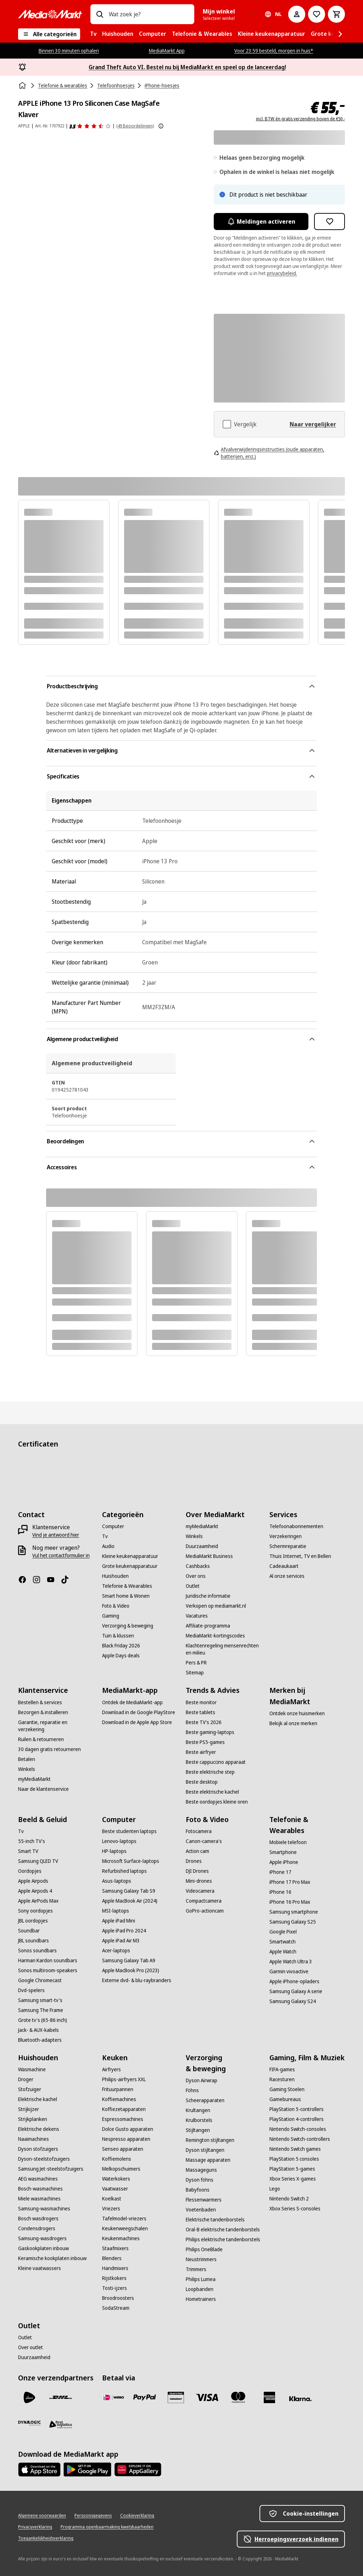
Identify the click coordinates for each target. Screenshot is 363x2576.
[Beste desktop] (202, 1781)
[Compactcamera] (204, 1900)
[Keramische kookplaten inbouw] (52, 2258)
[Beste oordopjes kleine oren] (217, 1801)
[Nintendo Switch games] (295, 2149)
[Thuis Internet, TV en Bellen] (300, 1556)
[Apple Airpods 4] (35, 1890)
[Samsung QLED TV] (38, 1861)
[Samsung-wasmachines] (44, 2208)
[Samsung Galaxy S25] (292, 1921)
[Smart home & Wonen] (126, 1595)
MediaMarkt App (167, 50)
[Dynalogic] (29, 2423)
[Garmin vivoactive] (288, 1971)
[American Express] (269, 2397)
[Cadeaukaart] (283, 1566)
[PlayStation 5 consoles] (294, 2158)
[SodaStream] (115, 2308)
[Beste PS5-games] (205, 1742)
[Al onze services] (287, 1576)
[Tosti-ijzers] (114, 2288)
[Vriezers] (111, 2208)
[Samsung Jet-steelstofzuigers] (50, 2168)
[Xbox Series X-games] (292, 2178)
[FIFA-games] (282, 2069)
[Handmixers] (115, 2268)
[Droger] (25, 2079)
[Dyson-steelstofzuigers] (44, 2158)
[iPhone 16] (280, 1892)
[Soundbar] (29, 1930)
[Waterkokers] (116, 2178)
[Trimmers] (196, 2269)
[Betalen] (26, 1759)
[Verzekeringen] (285, 1536)
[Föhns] (192, 2090)
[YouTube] (53, 1579)
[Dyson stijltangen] (205, 2150)
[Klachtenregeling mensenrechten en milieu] (223, 1649)
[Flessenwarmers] (204, 2199)
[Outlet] (193, 1586)
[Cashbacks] (198, 1566)
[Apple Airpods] (33, 1881)
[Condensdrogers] (36, 2228)
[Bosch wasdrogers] (38, 2218)
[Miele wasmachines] (39, 2198)
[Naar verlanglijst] (316, 14)
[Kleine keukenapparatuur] (130, 1556)
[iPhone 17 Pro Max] (289, 1882)
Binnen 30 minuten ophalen (69, 50)
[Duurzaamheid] (202, 1546)
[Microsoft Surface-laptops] (130, 1861)
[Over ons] (196, 1576)
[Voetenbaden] (201, 2209)
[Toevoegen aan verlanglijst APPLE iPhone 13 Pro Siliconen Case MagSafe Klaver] (329, 221)
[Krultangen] (198, 2110)
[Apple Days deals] (121, 1655)
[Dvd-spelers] (31, 1990)
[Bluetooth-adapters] (40, 2040)
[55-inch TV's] (31, 1841)
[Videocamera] (200, 1890)
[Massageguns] (201, 2169)
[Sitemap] (195, 1672)
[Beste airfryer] (201, 1752)
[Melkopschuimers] (121, 2168)
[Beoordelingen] (90, 126)
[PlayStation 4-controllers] (296, 2119)
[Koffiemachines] (119, 2099)
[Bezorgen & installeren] (43, 1712)
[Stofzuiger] (29, 2089)
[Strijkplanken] (32, 2119)
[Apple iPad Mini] (118, 1920)
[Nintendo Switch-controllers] (299, 2139)
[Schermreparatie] (287, 1546)
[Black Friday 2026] (121, 1645)
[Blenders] (112, 2258)
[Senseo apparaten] (122, 2149)
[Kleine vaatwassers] (39, 2268)
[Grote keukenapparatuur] (129, 1566)
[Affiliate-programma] (208, 1625)
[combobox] (149, 14)
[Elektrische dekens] (38, 2129)
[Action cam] (197, 1851)
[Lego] (274, 2188)
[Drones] (194, 1861)
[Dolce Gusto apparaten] (127, 2129)
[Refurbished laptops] (124, 1871)
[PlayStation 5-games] (292, 2168)
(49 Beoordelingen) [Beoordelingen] (135, 126)
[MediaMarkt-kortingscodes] (215, 1635)
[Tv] (105, 1536)
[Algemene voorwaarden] (42, 2515)
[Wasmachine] (32, 2069)
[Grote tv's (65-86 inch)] (42, 2020)
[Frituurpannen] (117, 2089)
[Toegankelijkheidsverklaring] (45, 2538)
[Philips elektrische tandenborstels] (223, 2239)
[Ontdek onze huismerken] (297, 1713)
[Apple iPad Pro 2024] (124, 1930)
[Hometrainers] (201, 2299)
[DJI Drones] (197, 1871)
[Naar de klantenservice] (43, 1789)
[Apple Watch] (282, 1951)
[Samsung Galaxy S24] (292, 2001)
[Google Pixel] (283, 1931)
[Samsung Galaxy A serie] (295, 1991)
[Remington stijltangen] (210, 2140)
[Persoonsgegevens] (93, 2515)
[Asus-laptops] (116, 1881)
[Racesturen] (282, 2079)
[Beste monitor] (201, 1702)
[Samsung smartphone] (293, 1911)
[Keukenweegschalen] (125, 2228)
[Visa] (207, 2397)
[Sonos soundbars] (37, 1950)
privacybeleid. (282, 273)
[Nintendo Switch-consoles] (297, 2129)
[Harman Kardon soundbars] (47, 1960)
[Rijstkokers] (114, 2278)
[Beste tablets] (200, 1712)
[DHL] (60, 2397)
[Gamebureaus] (285, 2099)
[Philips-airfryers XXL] (124, 2079)
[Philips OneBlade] (204, 2249)
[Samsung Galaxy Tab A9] (128, 1960)
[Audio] (108, 1546)
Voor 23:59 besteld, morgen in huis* (273, 50)
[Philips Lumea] (201, 2279)
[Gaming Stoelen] (287, 2089)
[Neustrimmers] (201, 2259)
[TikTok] (68, 1579)
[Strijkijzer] (28, 2109)
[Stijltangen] (198, 2130)
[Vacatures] (197, 1615)
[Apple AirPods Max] (38, 1900)
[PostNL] (29, 2397)
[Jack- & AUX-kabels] (38, 2030)
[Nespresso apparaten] (126, 2139)
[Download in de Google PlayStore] (138, 1712)
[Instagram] (39, 1579)
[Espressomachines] (122, 2119)
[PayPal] (144, 2397)
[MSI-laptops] (115, 1910)
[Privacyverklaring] (35, 2527)
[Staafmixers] (115, 2248)
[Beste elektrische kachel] (212, 1791)
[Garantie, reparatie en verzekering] (55, 1726)
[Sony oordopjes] (35, 1910)
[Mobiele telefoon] (288, 1842)
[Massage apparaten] (208, 2160)
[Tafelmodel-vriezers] (124, 2218)
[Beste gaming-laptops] (210, 1732)
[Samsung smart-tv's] (40, 2000)
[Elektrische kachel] (37, 2099)
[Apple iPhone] (283, 1862)
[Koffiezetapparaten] (124, 2109)
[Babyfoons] (198, 2189)
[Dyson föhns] (199, 2179)
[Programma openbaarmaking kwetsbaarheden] (107, 2527)
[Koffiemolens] (116, 2158)
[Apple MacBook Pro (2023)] (130, 1970)
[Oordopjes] (29, 1871)
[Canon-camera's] (204, 1841)
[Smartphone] (283, 1852)
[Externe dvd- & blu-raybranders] (136, 1980)
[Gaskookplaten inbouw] (43, 2248)
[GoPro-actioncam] (205, 1910)
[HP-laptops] (114, 1851)
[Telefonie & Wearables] (127, 1586)
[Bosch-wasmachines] (40, 2188)
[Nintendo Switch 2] (289, 2198)
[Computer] (113, 1526)
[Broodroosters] (118, 2298)
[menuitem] (93, 34)
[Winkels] (194, 1536)
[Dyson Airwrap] (201, 2080)
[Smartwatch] (282, 1941)
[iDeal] (113, 2397)
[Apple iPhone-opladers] (294, 1981)
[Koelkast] (111, 2198)
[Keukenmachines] (121, 2238)
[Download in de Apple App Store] (137, 1722)
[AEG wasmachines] (38, 2178)
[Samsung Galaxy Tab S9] (128, 1890)
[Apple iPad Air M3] (121, 1940)
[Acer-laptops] (116, 1950)
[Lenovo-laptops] (119, 1841)
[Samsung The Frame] (40, 2010)
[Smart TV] (28, 1851)
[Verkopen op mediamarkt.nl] (216, 1605)
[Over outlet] (30, 2347)
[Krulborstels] (199, 2120)
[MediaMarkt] (50, 14)
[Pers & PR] (196, 1662)
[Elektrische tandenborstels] (215, 2219)
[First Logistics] (60, 2424)
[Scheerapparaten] (205, 2100)
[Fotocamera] (199, 1831)
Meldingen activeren (261, 221)
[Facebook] (25, 1579)
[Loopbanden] (199, 2289)
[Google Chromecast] (40, 1980)
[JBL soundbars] (33, 1940)
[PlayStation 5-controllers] (296, 2109)
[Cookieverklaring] (137, 2515)
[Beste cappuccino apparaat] (216, 1762)
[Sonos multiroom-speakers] (47, 1970)
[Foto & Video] (115, 1605)
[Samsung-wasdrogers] (42, 2238)
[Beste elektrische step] (210, 1772)
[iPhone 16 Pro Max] (289, 1901)
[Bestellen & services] (40, 1702)
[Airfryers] (111, 2069)
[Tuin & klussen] (118, 1635)
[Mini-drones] (199, 1881)
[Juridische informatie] (208, 1595)
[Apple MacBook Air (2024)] (129, 1900)
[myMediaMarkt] (202, 1526)
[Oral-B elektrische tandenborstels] (223, 2229)
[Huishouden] (115, 1576)
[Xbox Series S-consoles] (294, 2208)
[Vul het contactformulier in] (61, 1555)
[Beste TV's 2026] (204, 1722)
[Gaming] (110, 1615)
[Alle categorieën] (49, 34)
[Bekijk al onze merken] (293, 1723)
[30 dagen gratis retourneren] (49, 1749)
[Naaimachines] (33, 2139)
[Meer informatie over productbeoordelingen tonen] (161, 126)
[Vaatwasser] (115, 2188)
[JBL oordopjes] (33, 1920)
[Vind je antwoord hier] (55, 1534)
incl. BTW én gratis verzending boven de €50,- (300, 119)
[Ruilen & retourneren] (41, 1739)
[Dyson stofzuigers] (38, 2149)
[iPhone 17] (280, 1872)
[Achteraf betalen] (300, 2399)
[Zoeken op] (99, 14)
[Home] (23, 85)
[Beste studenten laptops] (129, 1831)
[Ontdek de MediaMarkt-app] (132, 1702)
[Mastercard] (238, 2397)
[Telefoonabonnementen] (296, 1526)
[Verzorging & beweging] (127, 1625)
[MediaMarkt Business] (209, 1556)
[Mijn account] (296, 14)
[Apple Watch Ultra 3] (290, 1961)
